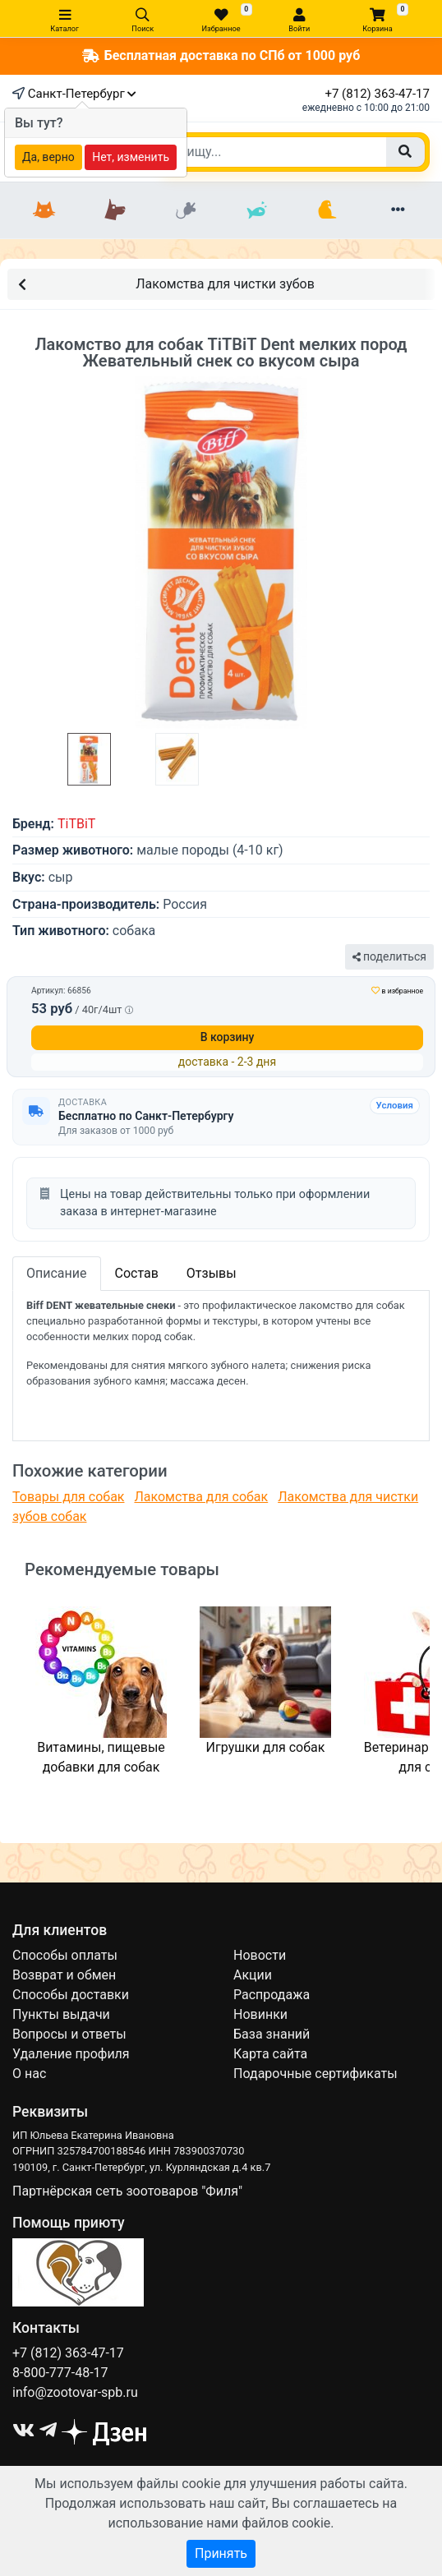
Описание (56, 1273)
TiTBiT (76, 824)
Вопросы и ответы (69, 2034)
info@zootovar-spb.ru (75, 2392)
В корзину (227, 1037)
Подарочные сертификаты (315, 2073)
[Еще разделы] (398, 210)
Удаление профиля (71, 2054)
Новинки (260, 2014)
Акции (252, 1975)
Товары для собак (68, 1497)
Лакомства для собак (201, 1497)
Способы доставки (70, 1994)
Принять (221, 2553)
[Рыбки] (256, 210)
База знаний (271, 2034)
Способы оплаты (64, 1955)
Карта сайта (270, 2054)
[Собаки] (115, 210)
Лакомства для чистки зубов (166, 283)
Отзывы (211, 1273)
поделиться (389, 956)
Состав (137, 1273)
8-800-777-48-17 (60, 2372)
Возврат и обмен (64, 1975)
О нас (29, 2073)
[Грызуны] (186, 210)
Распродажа (271, 1994)
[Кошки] (44, 210)
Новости (259, 1955)
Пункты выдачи (61, 2014)
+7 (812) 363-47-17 (377, 93)
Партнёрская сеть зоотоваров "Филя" (127, 2191)
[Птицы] (327, 210)
